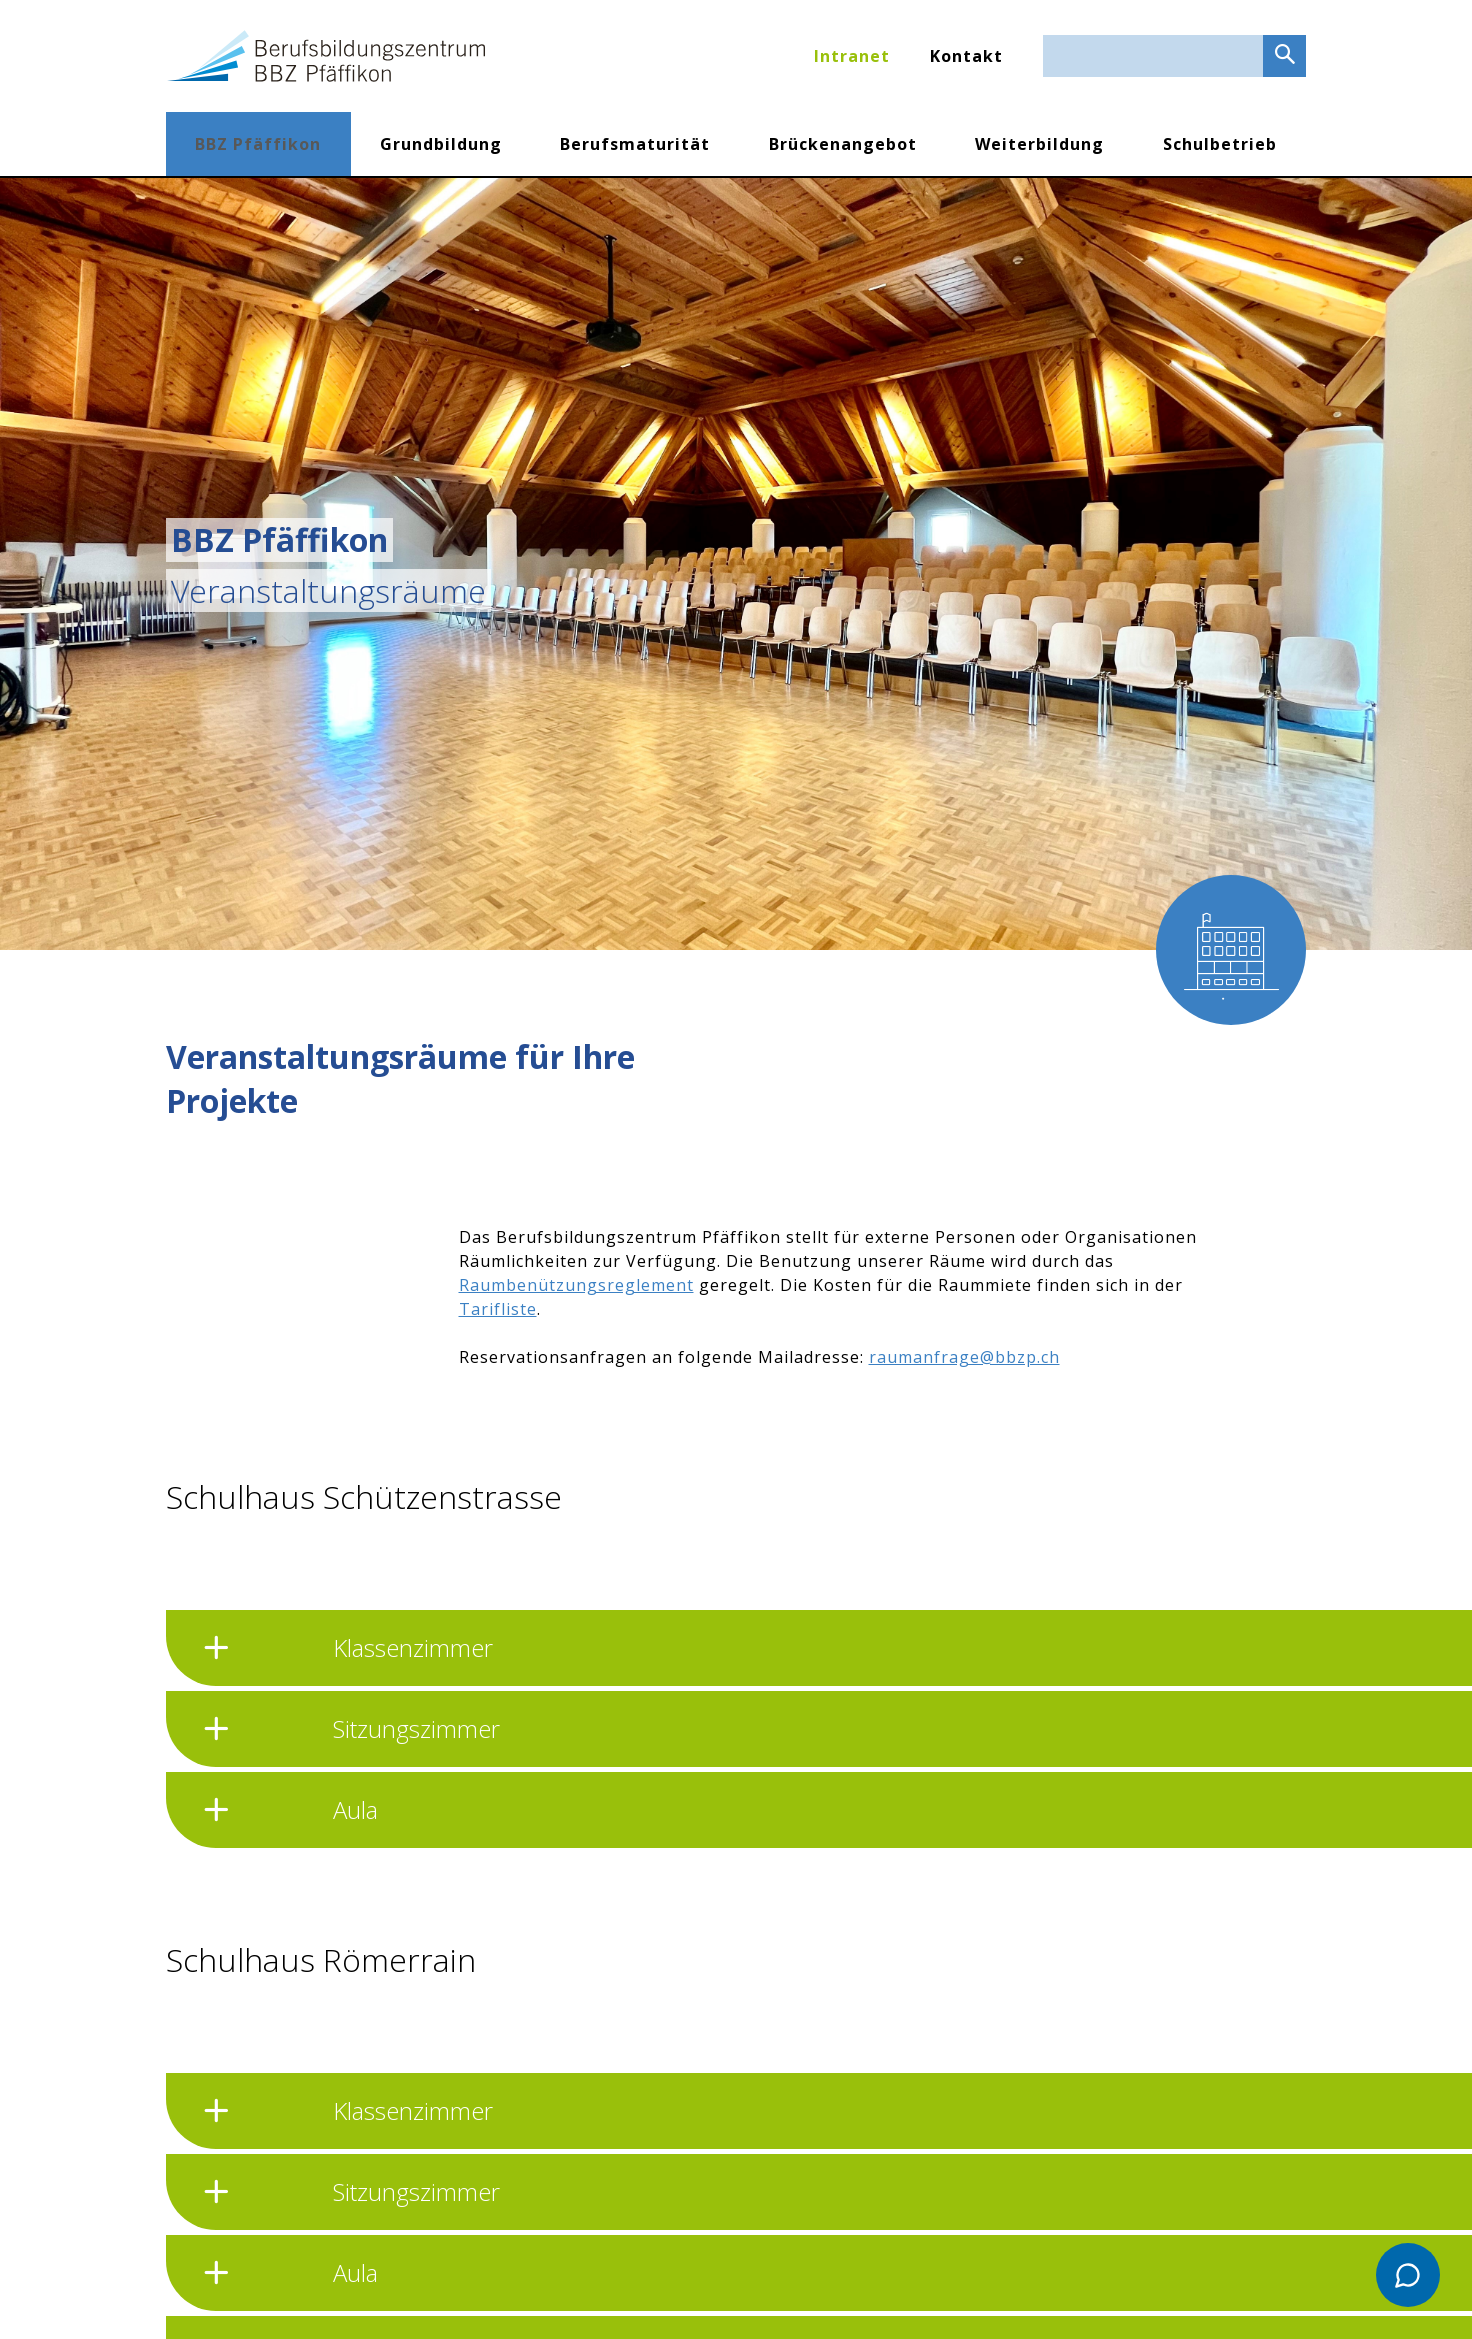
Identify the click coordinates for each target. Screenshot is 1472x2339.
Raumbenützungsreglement (576, 1285)
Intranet (852, 56)
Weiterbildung (1039, 144)
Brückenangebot (843, 144)
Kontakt (966, 56)
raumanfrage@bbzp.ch (964, 1357)
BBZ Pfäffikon (258, 144)
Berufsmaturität (635, 144)
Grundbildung (441, 144)
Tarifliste (498, 1309)
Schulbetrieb (1220, 144)
